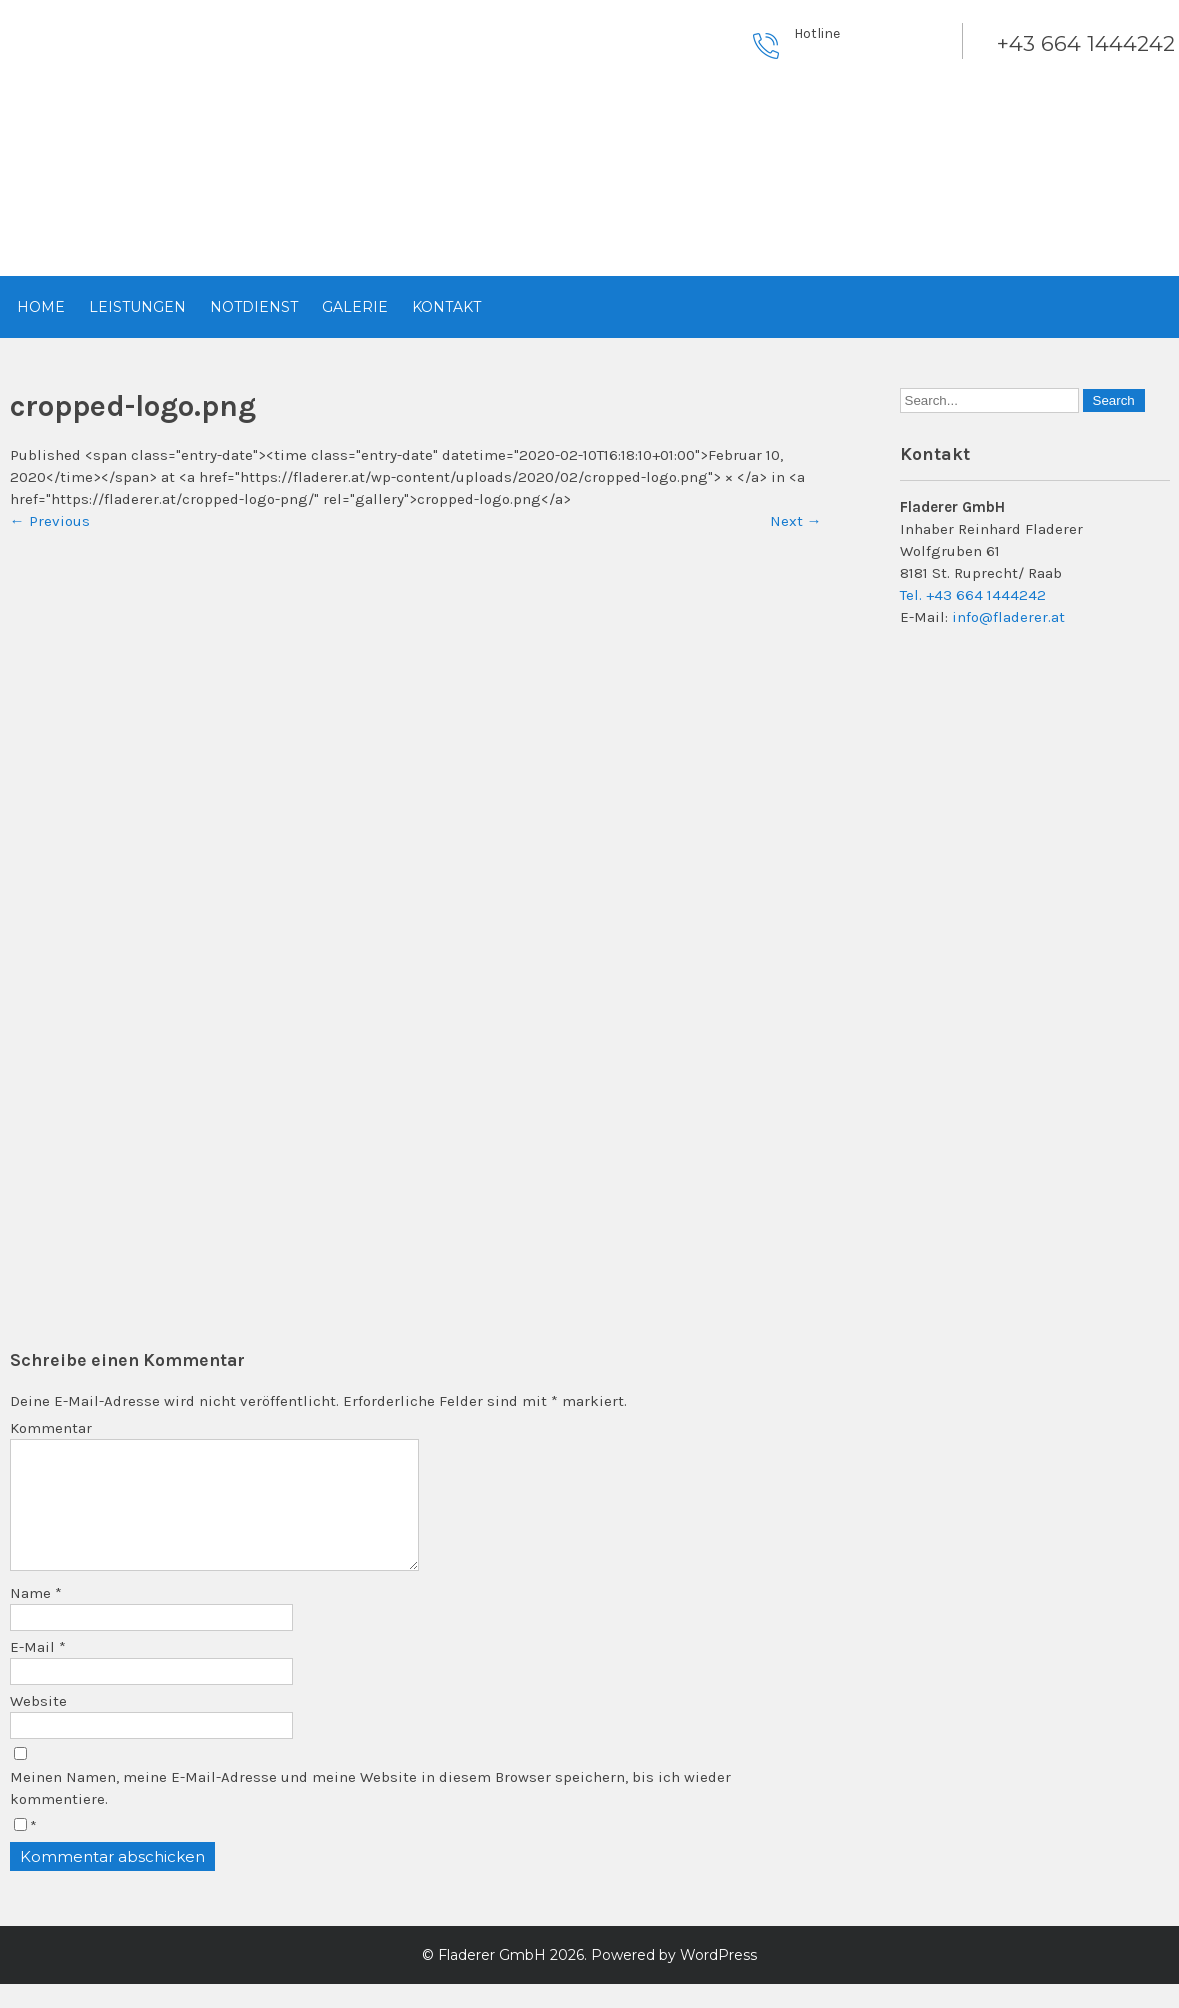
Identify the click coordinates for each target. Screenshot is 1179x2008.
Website (38, 1725)
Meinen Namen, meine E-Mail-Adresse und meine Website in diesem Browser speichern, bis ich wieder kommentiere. (370, 1812)
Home (41, 307)
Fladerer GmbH (492, 1979)
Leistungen (137, 307)
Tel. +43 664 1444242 (973, 595)
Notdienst (254, 307)
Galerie (355, 307)
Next (796, 521)
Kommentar (51, 1428)
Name (36, 1617)
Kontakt (446, 307)
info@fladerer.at (1008, 617)
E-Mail (38, 1671)
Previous (50, 521)
